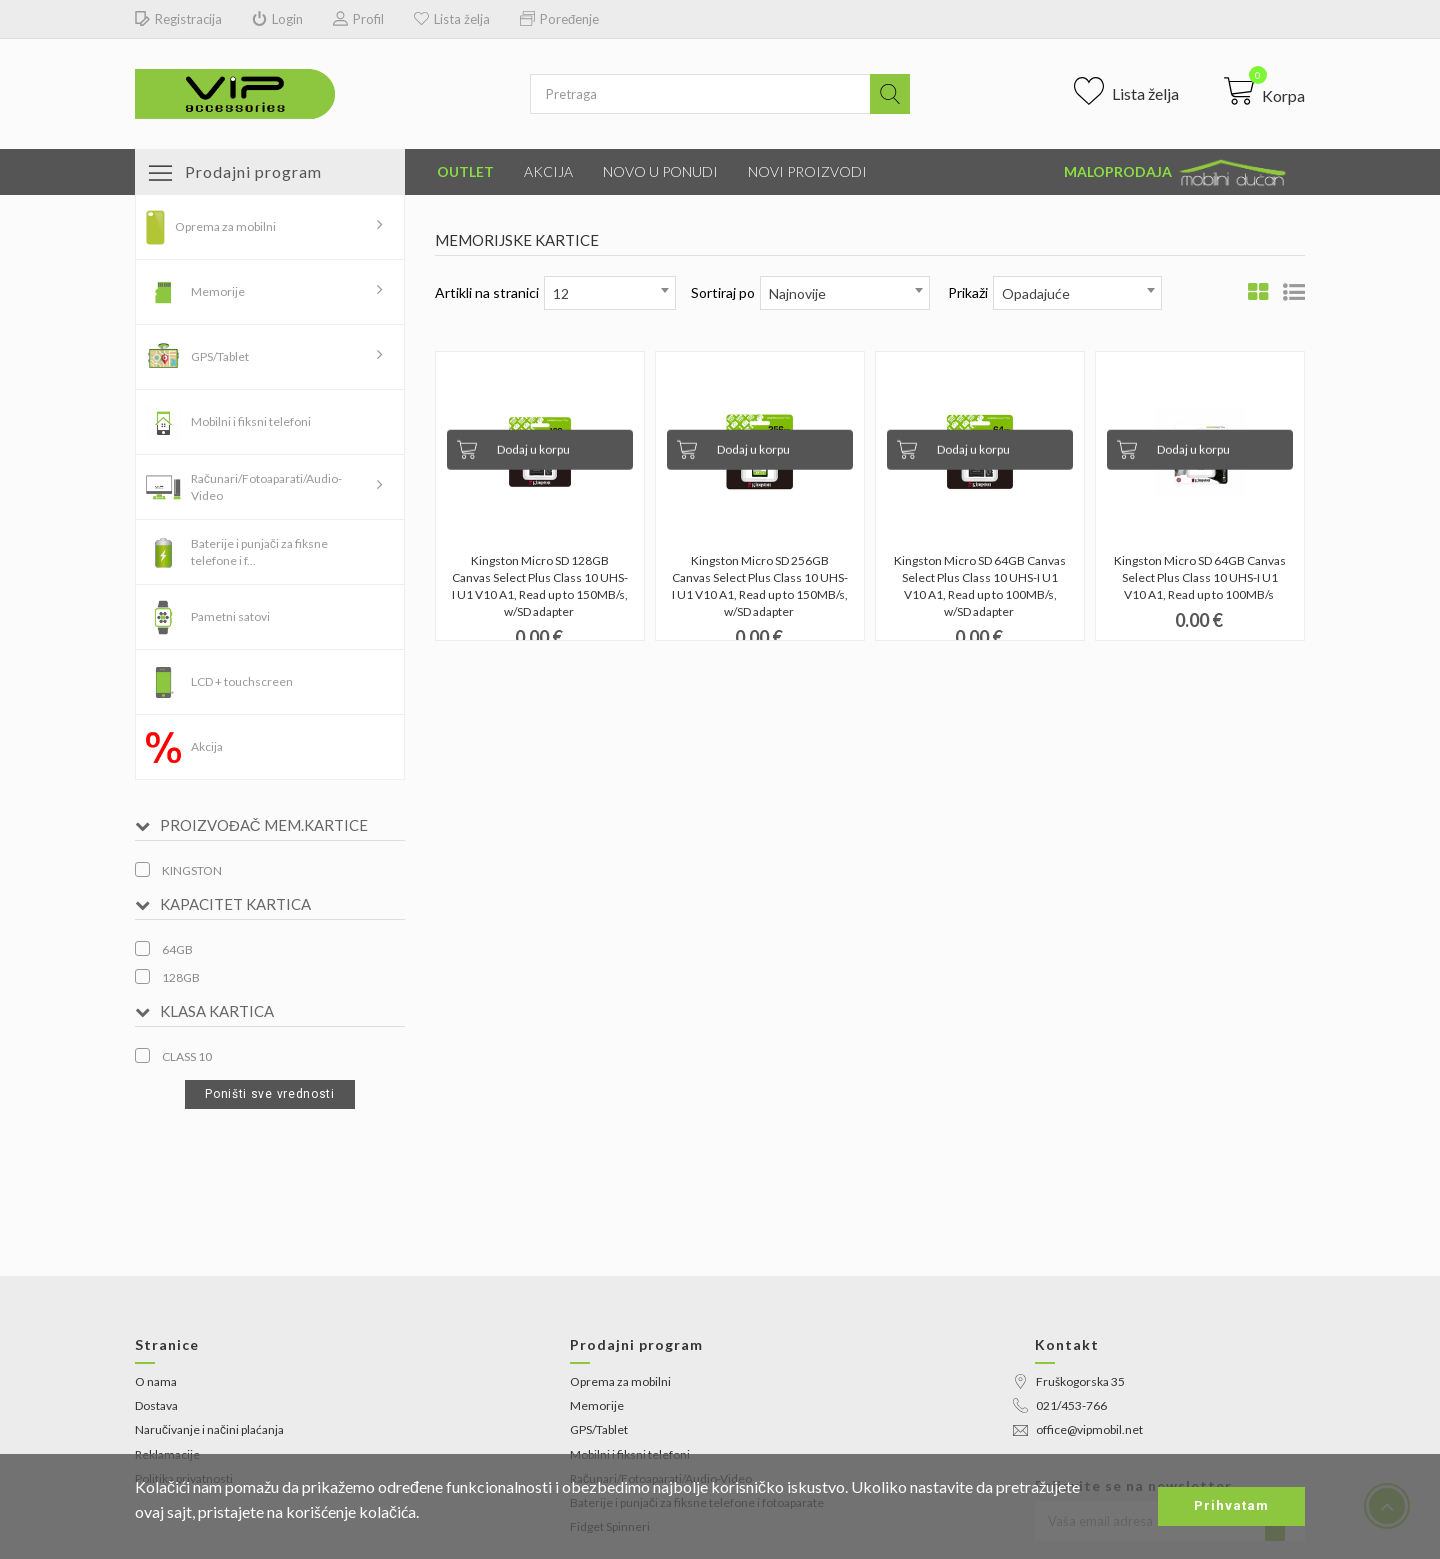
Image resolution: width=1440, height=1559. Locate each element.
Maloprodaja (1177, 173)
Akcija (548, 171)
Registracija (178, 19)
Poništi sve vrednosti (270, 1094)
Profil (358, 19)
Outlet (465, 171)
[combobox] (610, 293)
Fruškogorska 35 (1069, 1381)
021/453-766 (1060, 1405)
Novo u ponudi (660, 171)
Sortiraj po (723, 292)
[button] (1264, 91)
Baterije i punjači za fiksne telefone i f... (259, 552)
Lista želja (452, 19)
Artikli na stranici (487, 292)
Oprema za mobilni (225, 226)
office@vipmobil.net (1078, 1429)
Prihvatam (1231, 1505)
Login (277, 19)
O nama (156, 1381)
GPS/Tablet (220, 356)
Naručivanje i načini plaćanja (209, 1429)
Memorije (218, 291)
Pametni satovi (230, 616)
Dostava (156, 1405)
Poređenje (559, 19)
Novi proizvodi (807, 171)
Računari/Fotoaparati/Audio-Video (266, 487)
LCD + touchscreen (242, 681)
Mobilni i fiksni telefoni (251, 421)
